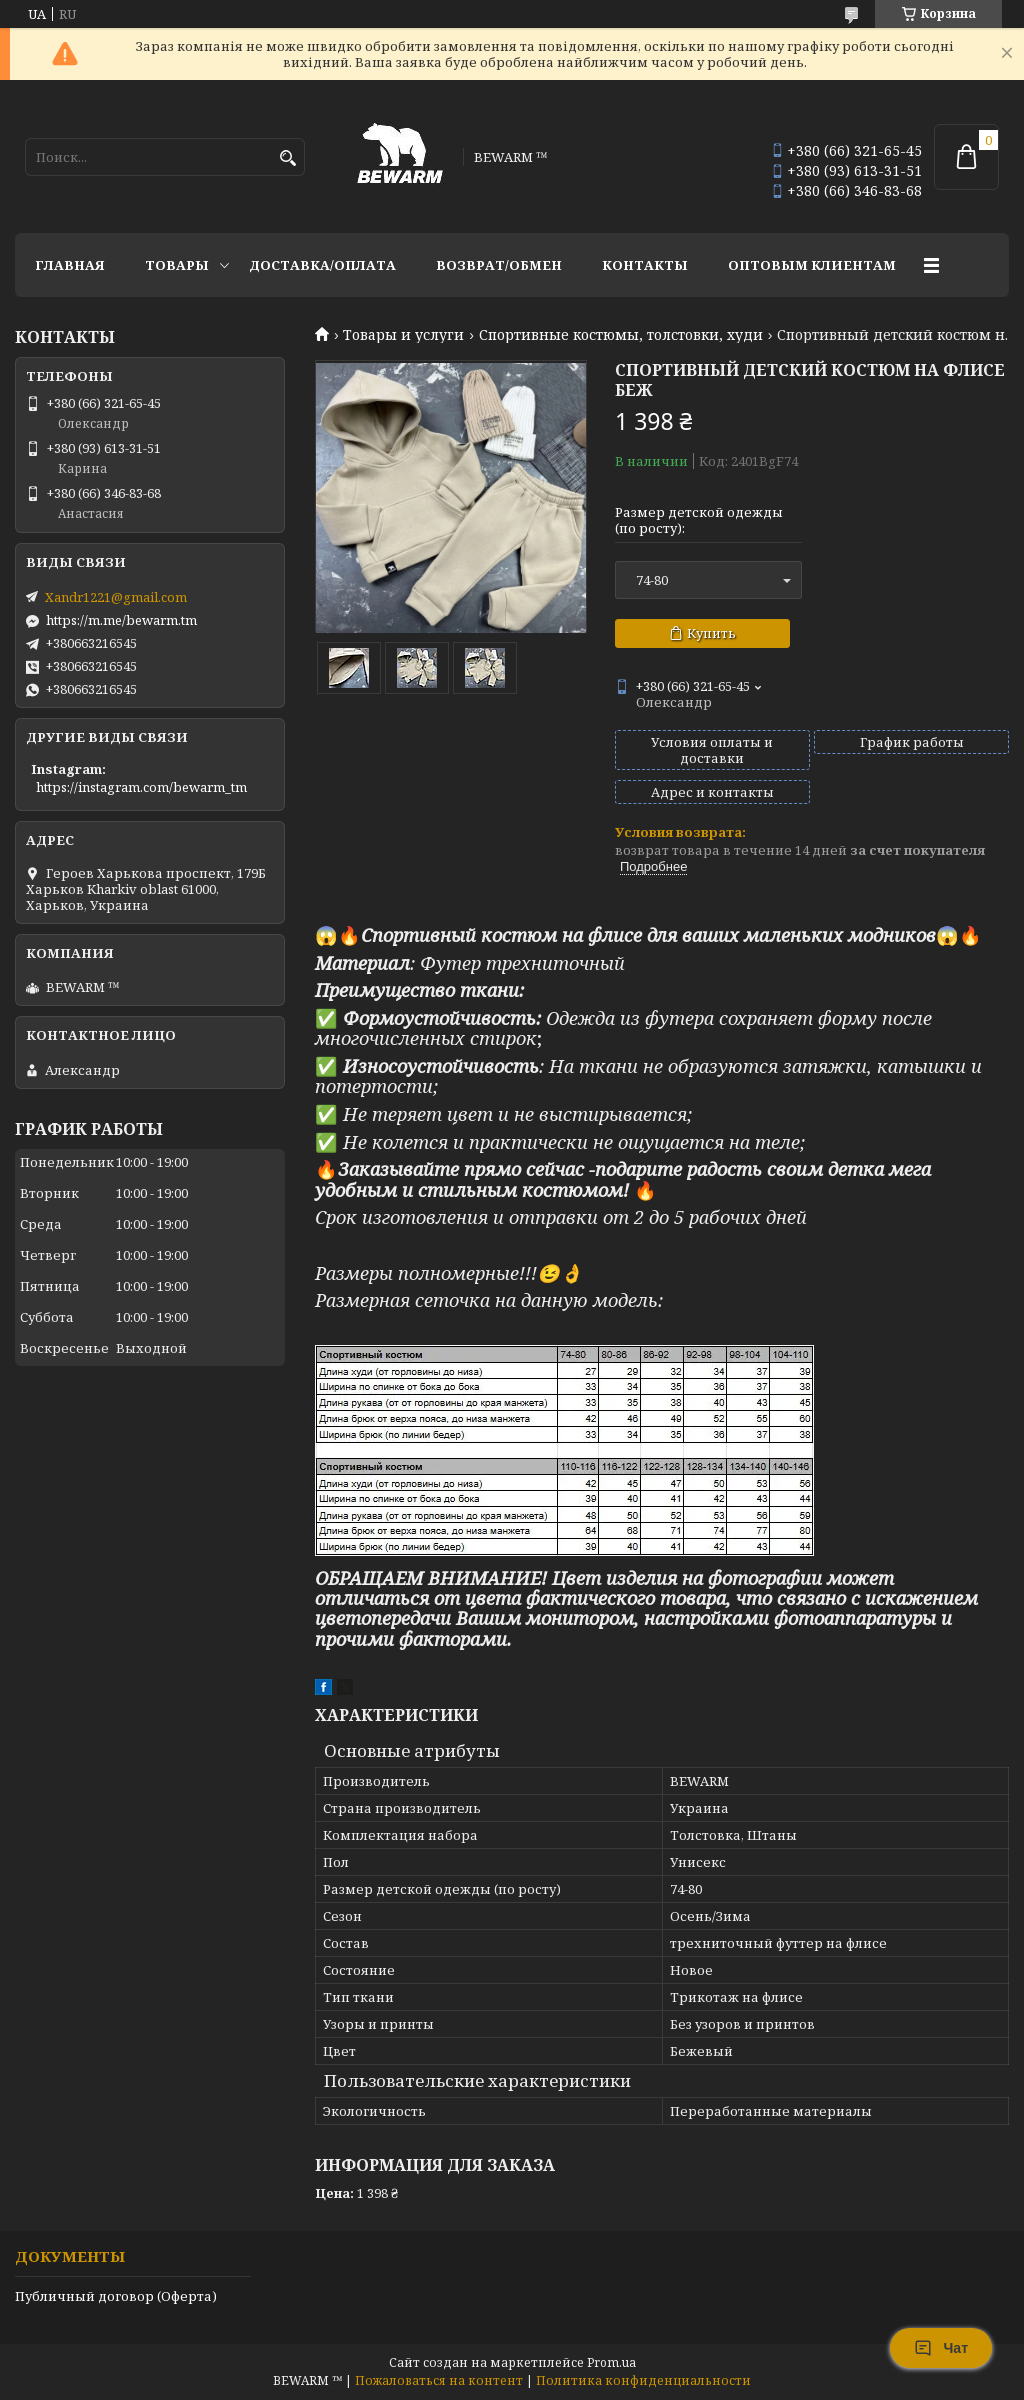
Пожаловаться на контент (439, 2380)
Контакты (645, 265)
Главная (70, 265)
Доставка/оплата (322, 265)
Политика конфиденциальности (643, 2380)
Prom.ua (611, 2362)
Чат (941, 2348)
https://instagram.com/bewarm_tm (141, 787)
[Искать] (287, 158)
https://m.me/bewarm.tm (121, 620)
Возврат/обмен (499, 265)
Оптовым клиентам (812, 265)
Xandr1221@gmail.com (116, 597)
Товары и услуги (403, 335)
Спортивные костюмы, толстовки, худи (621, 335)
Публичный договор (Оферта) (116, 2296)
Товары (177, 265)
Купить (711, 633)
